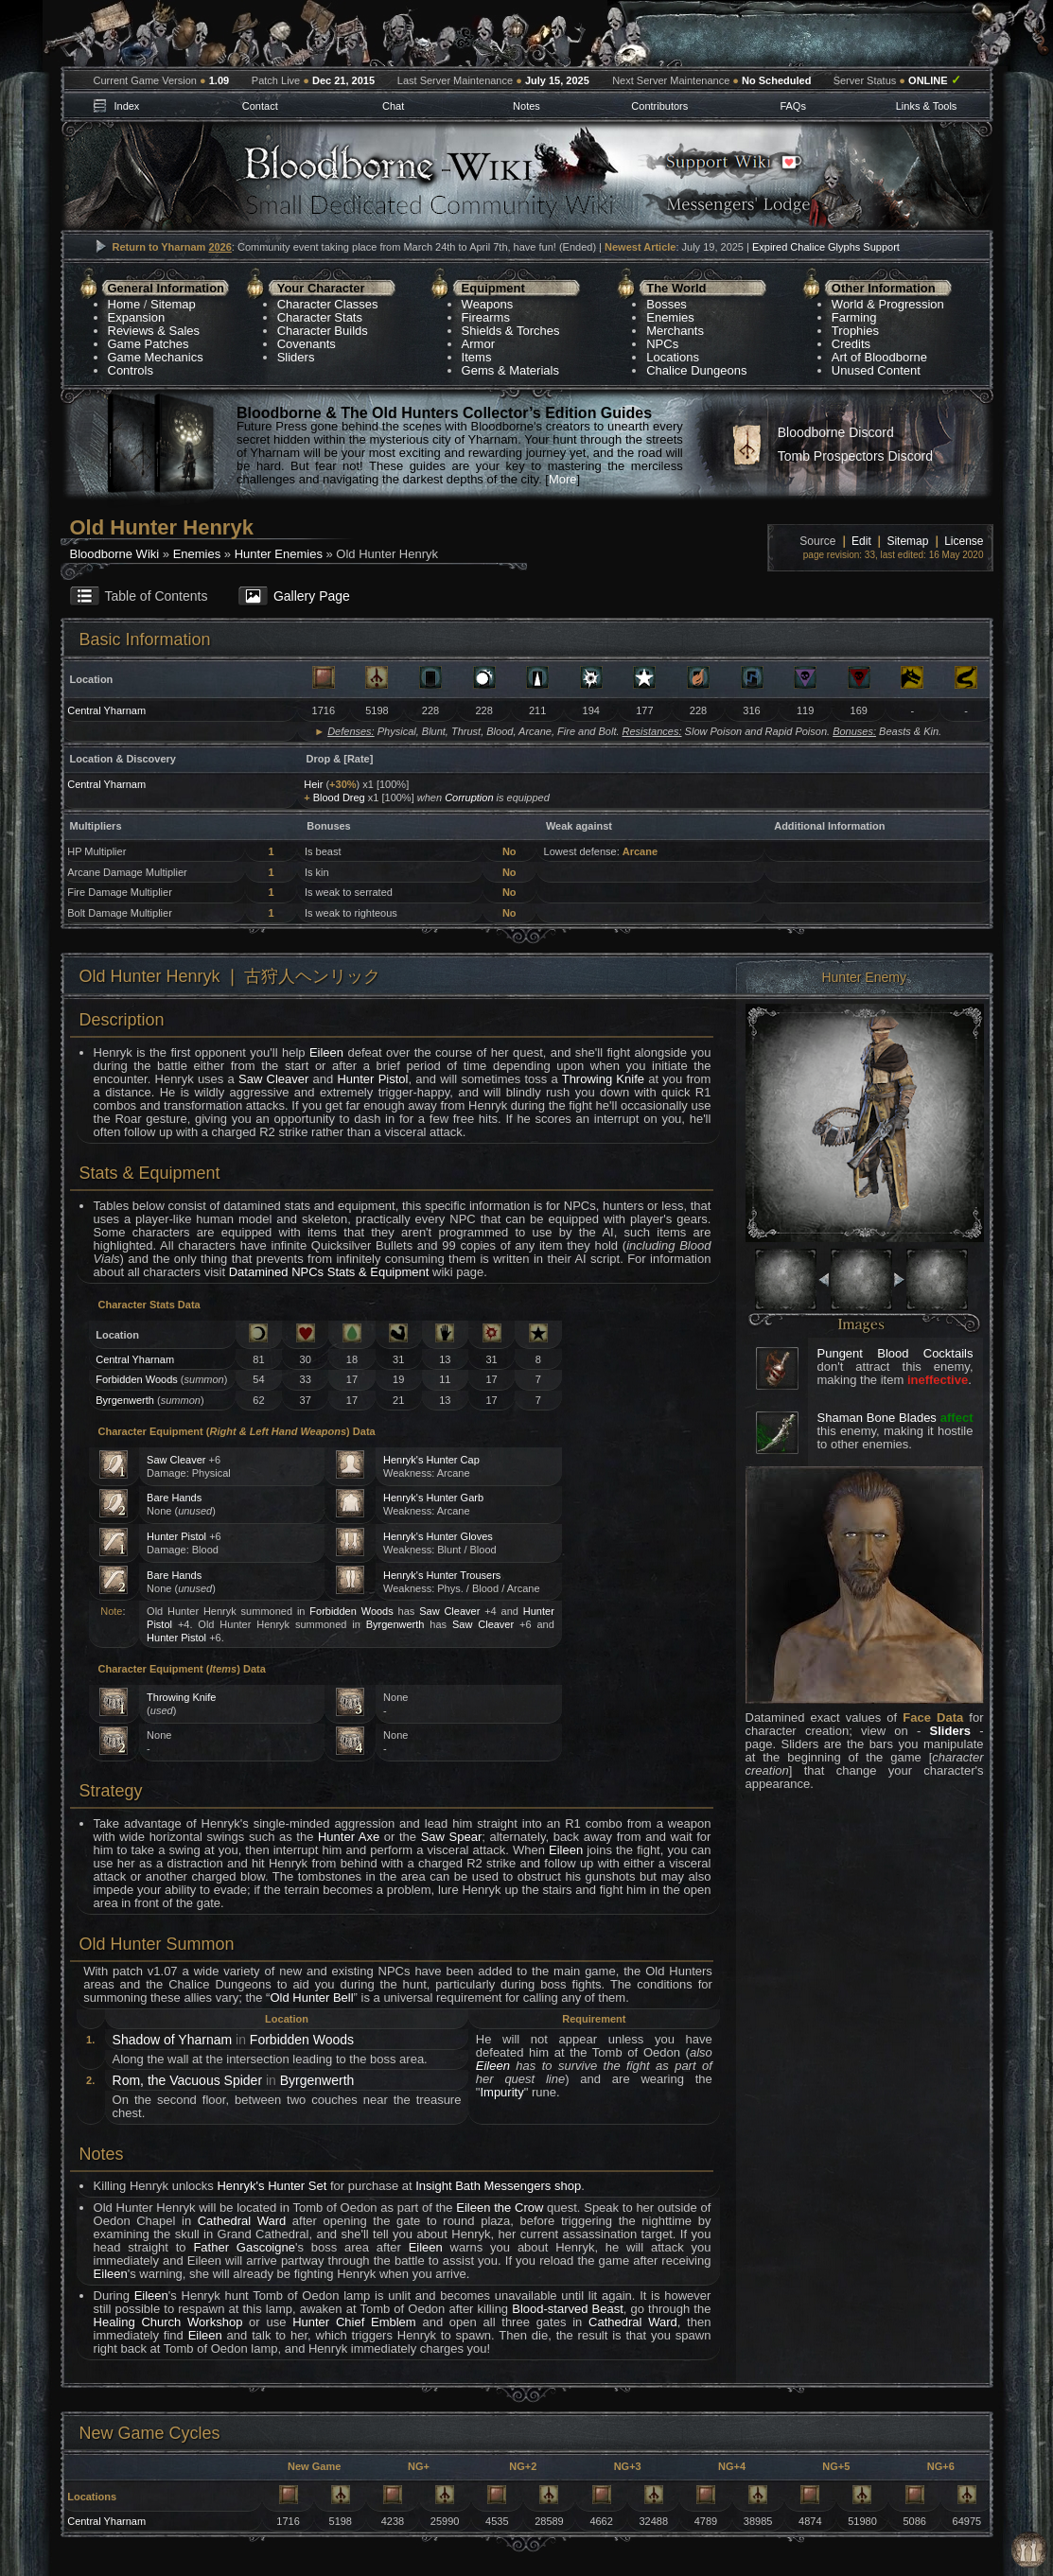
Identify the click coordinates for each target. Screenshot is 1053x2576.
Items (477, 357)
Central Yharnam (106, 710)
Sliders (296, 357)
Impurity (501, 2092)
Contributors (659, 106)
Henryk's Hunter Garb (433, 1497)
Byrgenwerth (125, 1400)
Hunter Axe (348, 1837)
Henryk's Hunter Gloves (438, 1536)
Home (124, 304)
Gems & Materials (510, 370)
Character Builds (322, 331)
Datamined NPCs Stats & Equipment (329, 1272)
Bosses (666, 304)
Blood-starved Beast (567, 2309)
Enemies (670, 317)
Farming (854, 317)
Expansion (137, 317)
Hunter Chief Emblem (354, 2322)
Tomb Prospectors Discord (855, 456)
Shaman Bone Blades (877, 1418)
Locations (672, 357)
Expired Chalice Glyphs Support (826, 247)
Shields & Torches (511, 331)
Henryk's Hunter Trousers (441, 1575)
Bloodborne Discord (836, 432)
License (963, 541)
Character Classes (327, 304)
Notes (526, 106)
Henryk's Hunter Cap (431, 1459)
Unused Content (876, 370)
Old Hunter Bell (311, 1997)
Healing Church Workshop (168, 2322)
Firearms (486, 317)
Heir (313, 784)
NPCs (662, 344)
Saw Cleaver (273, 1079)
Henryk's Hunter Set (271, 2186)
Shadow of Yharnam (173, 2039)
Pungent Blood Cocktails (895, 1353)
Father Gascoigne (244, 2247)
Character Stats (319, 317)
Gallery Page (311, 596)
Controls (130, 370)
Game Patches (148, 344)
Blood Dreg (339, 797)
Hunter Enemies (279, 554)
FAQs (793, 106)
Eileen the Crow (499, 2207)
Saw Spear (452, 1837)
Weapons (488, 304)
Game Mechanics (155, 357)
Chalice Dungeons (696, 370)
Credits (851, 344)
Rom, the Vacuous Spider (188, 2080)
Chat (393, 106)
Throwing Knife (603, 1079)
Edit (861, 541)
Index (126, 106)
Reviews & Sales (154, 331)
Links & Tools (926, 106)
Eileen (326, 1052)
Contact (260, 106)
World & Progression (888, 304)
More (563, 479)
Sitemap (173, 304)
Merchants (675, 331)
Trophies (855, 331)
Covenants (306, 344)
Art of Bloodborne (879, 357)
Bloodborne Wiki (115, 554)
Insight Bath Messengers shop (498, 2186)
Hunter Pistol (372, 1079)
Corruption (469, 797)
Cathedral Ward (242, 2221)
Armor (478, 344)
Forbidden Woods (137, 1379)
